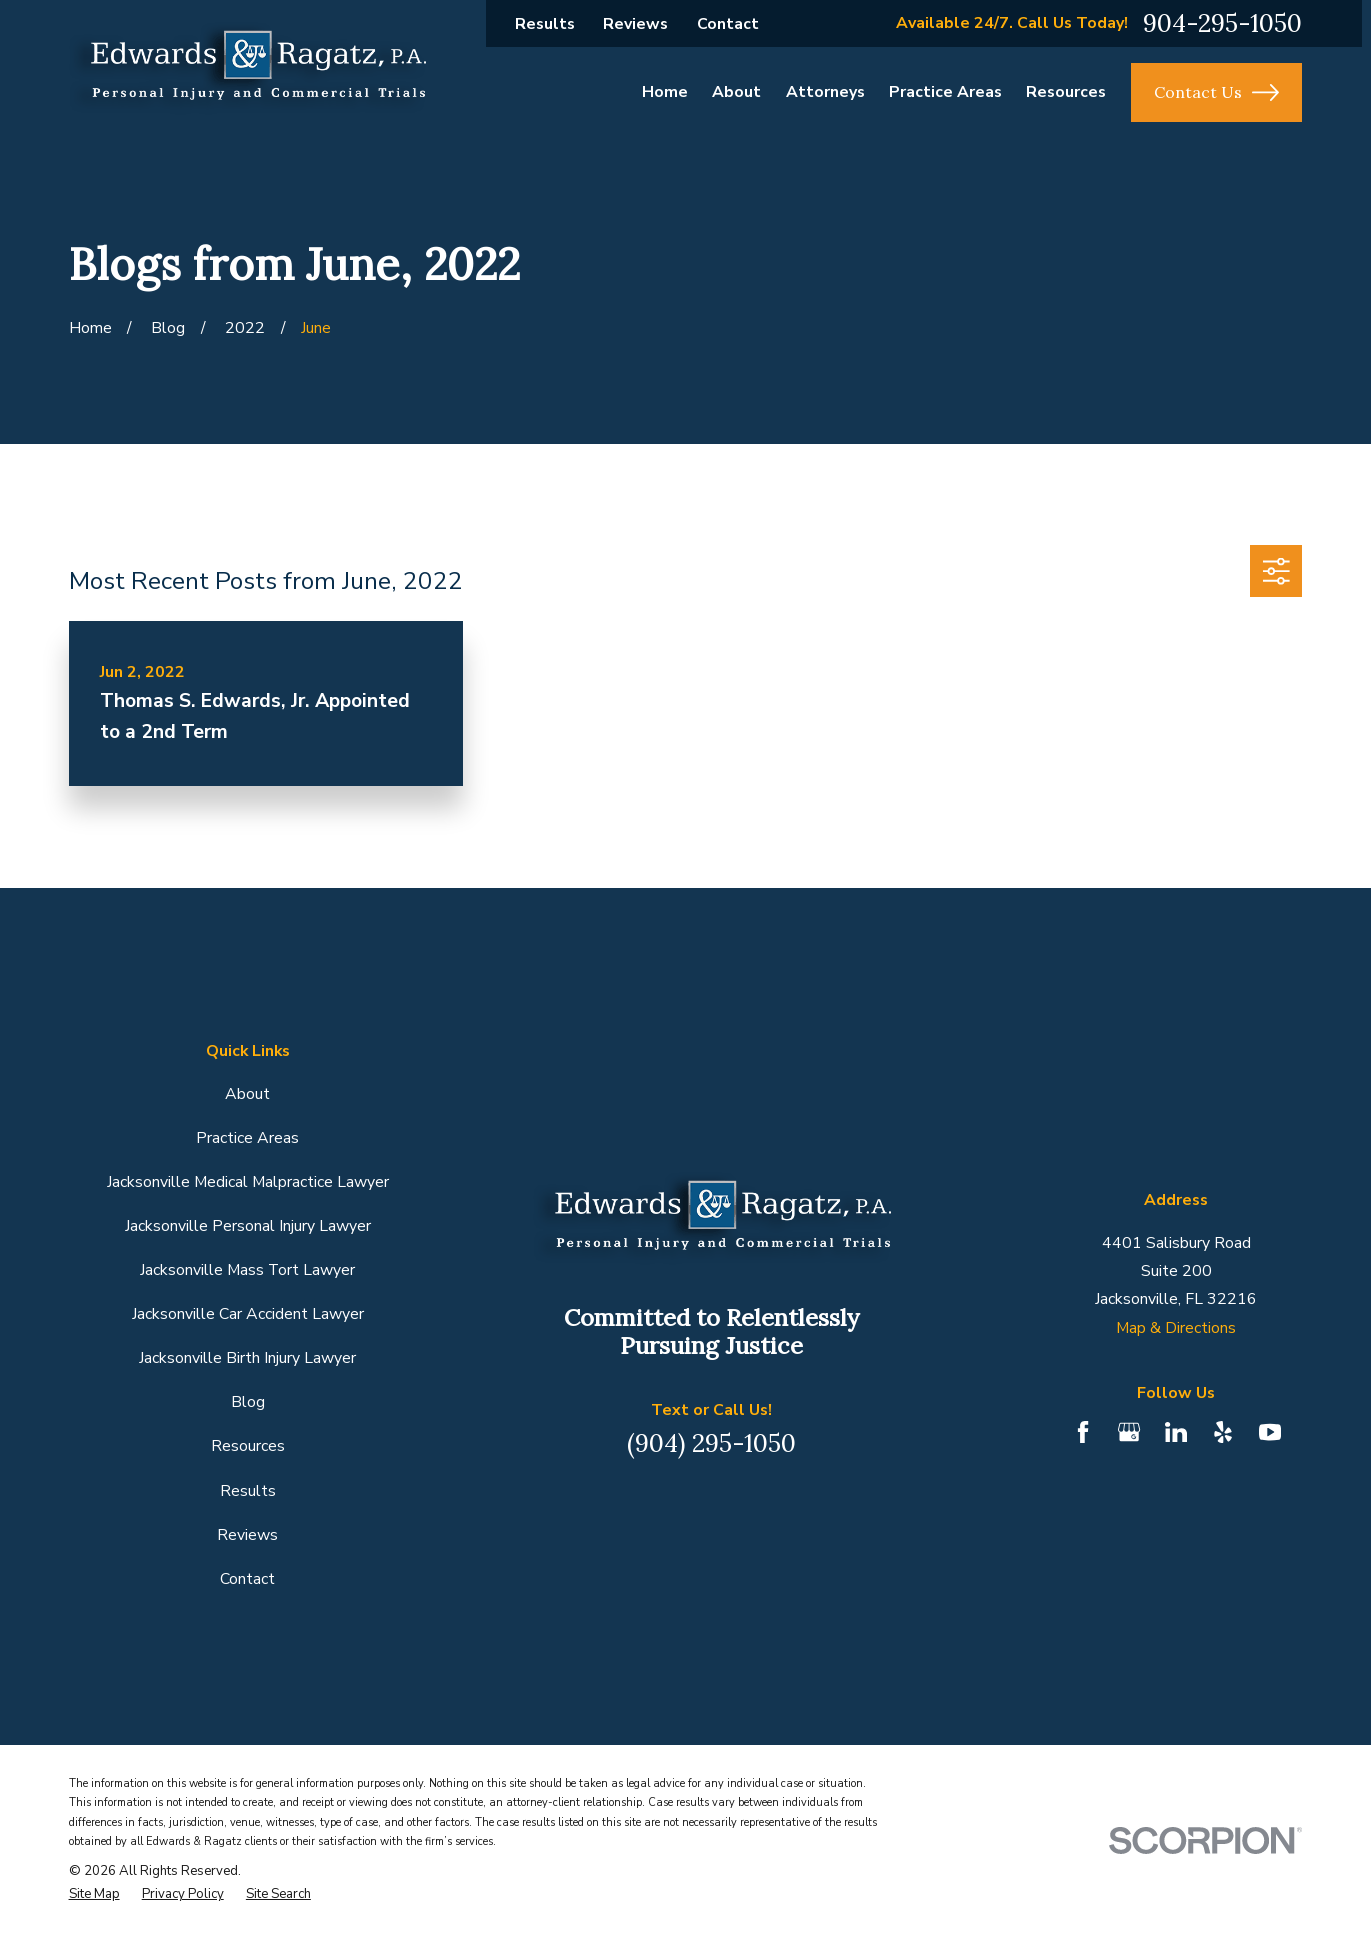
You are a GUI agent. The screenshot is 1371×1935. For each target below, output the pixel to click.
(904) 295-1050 (711, 1443)
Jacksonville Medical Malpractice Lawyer (248, 1182)
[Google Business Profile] (1129, 1432)
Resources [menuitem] (1066, 92)
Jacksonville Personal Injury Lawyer (248, 1226)
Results (545, 24)
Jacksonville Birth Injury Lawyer (247, 1358)
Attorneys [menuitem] (825, 92)
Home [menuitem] (665, 92)
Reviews (635, 24)
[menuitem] (94, 1895)
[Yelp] (1223, 1432)
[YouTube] (1270, 1432)
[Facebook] (1083, 1432)
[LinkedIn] (1176, 1432)
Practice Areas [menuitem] (945, 92)
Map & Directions (1176, 1328)
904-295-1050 (1222, 23)
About (247, 1094)
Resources (248, 1446)
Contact (728, 24)
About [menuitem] (736, 92)
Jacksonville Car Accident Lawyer (248, 1314)
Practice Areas (247, 1138)
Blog (248, 1402)
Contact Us (1216, 92)
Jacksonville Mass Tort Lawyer (247, 1270)
